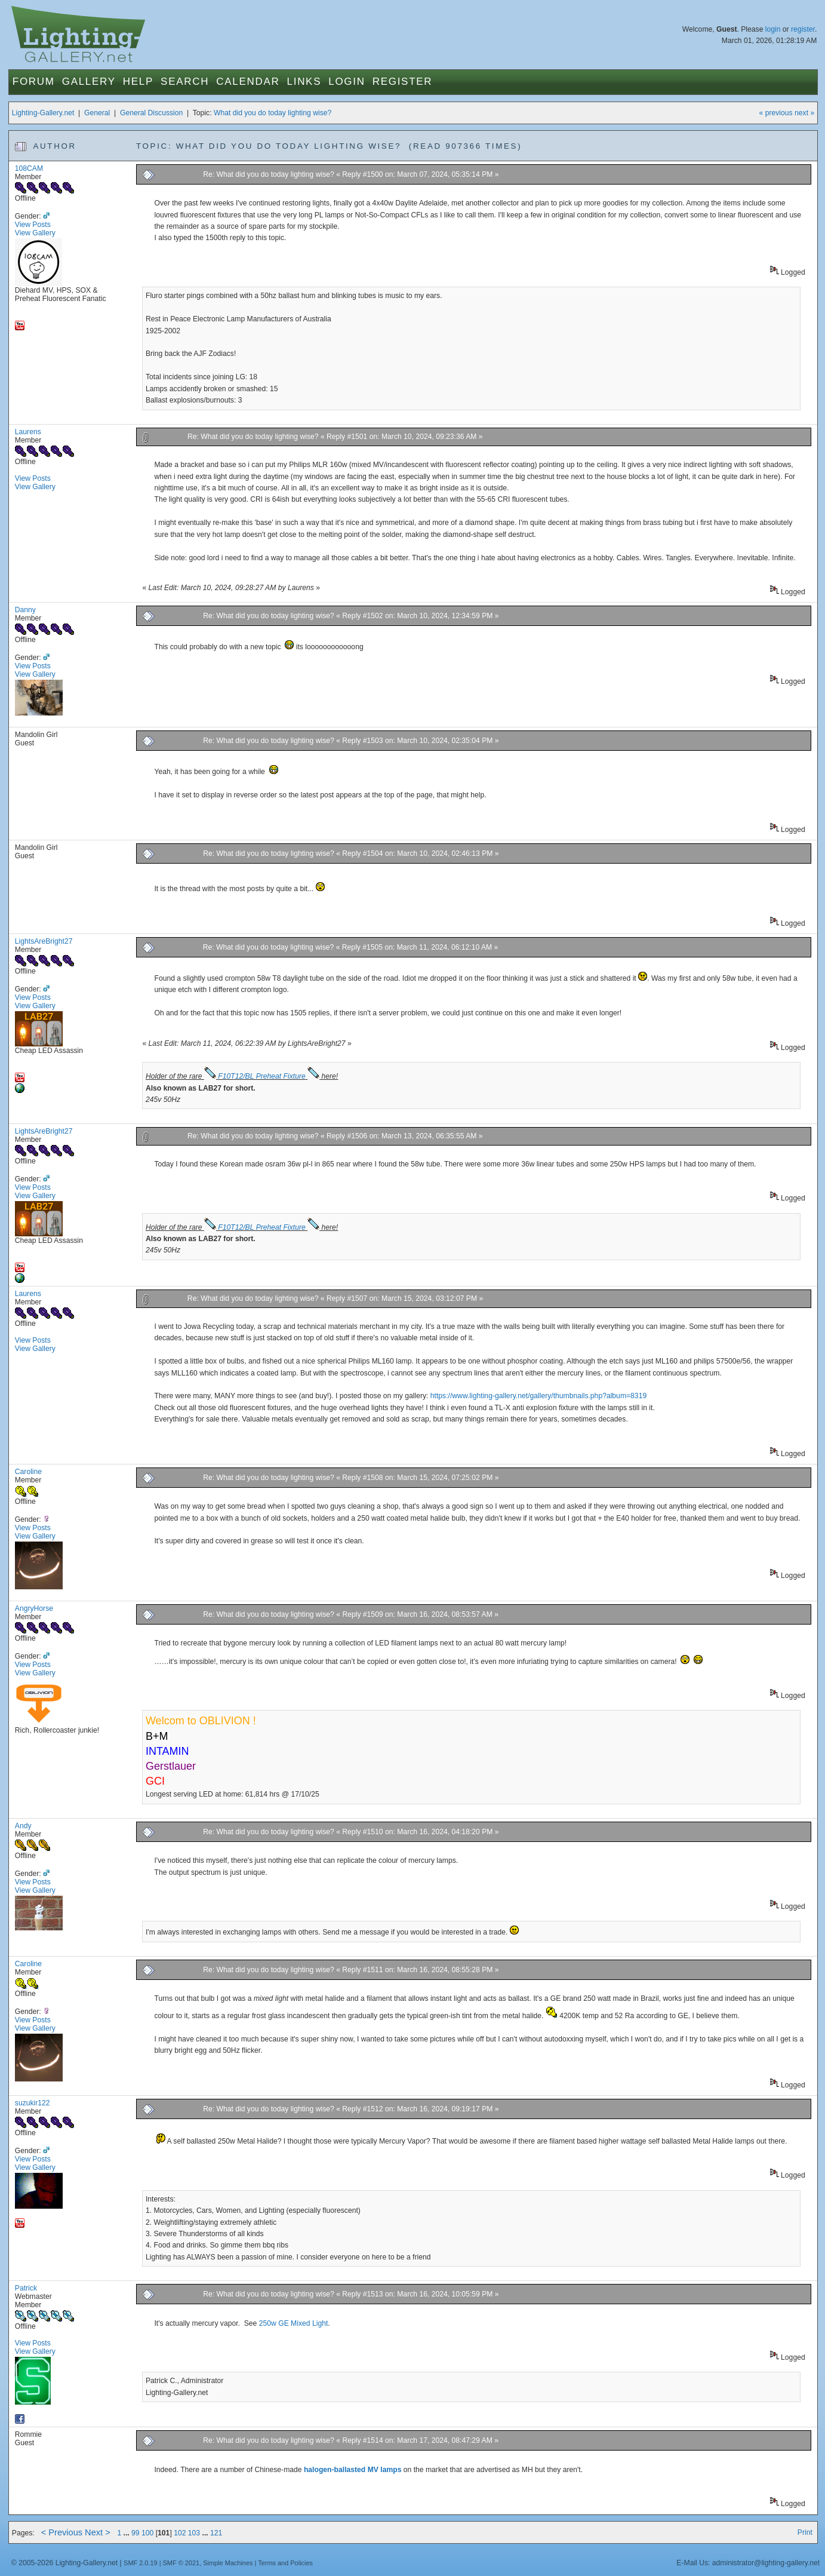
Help (138, 81)
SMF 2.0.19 (141, 2562)
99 (135, 2533)
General (97, 113)
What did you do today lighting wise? (272, 113)
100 (147, 2533)
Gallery (89, 81)
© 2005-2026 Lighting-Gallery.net (64, 2563)
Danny (25, 610)
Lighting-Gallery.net (43, 113)
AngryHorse (34, 1608)
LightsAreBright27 (44, 941)
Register (403, 81)
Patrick (26, 2288)
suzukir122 (32, 2103)
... (128, 2533)
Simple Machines (228, 2562)
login (773, 29)
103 (194, 2533)
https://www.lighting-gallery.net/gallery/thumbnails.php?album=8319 (538, 1396)
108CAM (29, 168)
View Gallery (35, 233)
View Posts (33, 224)
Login (346, 81)
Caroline (28, 1471)
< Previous (61, 2532)
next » (804, 113)
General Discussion (151, 113)
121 (216, 2533)
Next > (97, 2532)
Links (304, 81)
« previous (776, 113)
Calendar (247, 81)
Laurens (28, 432)
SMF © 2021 (181, 2562)
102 (180, 2533)
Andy (23, 1826)
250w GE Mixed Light (293, 2323)
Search (185, 81)
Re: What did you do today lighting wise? (269, 174)
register (803, 29)
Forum (34, 81)
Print (805, 2532)
